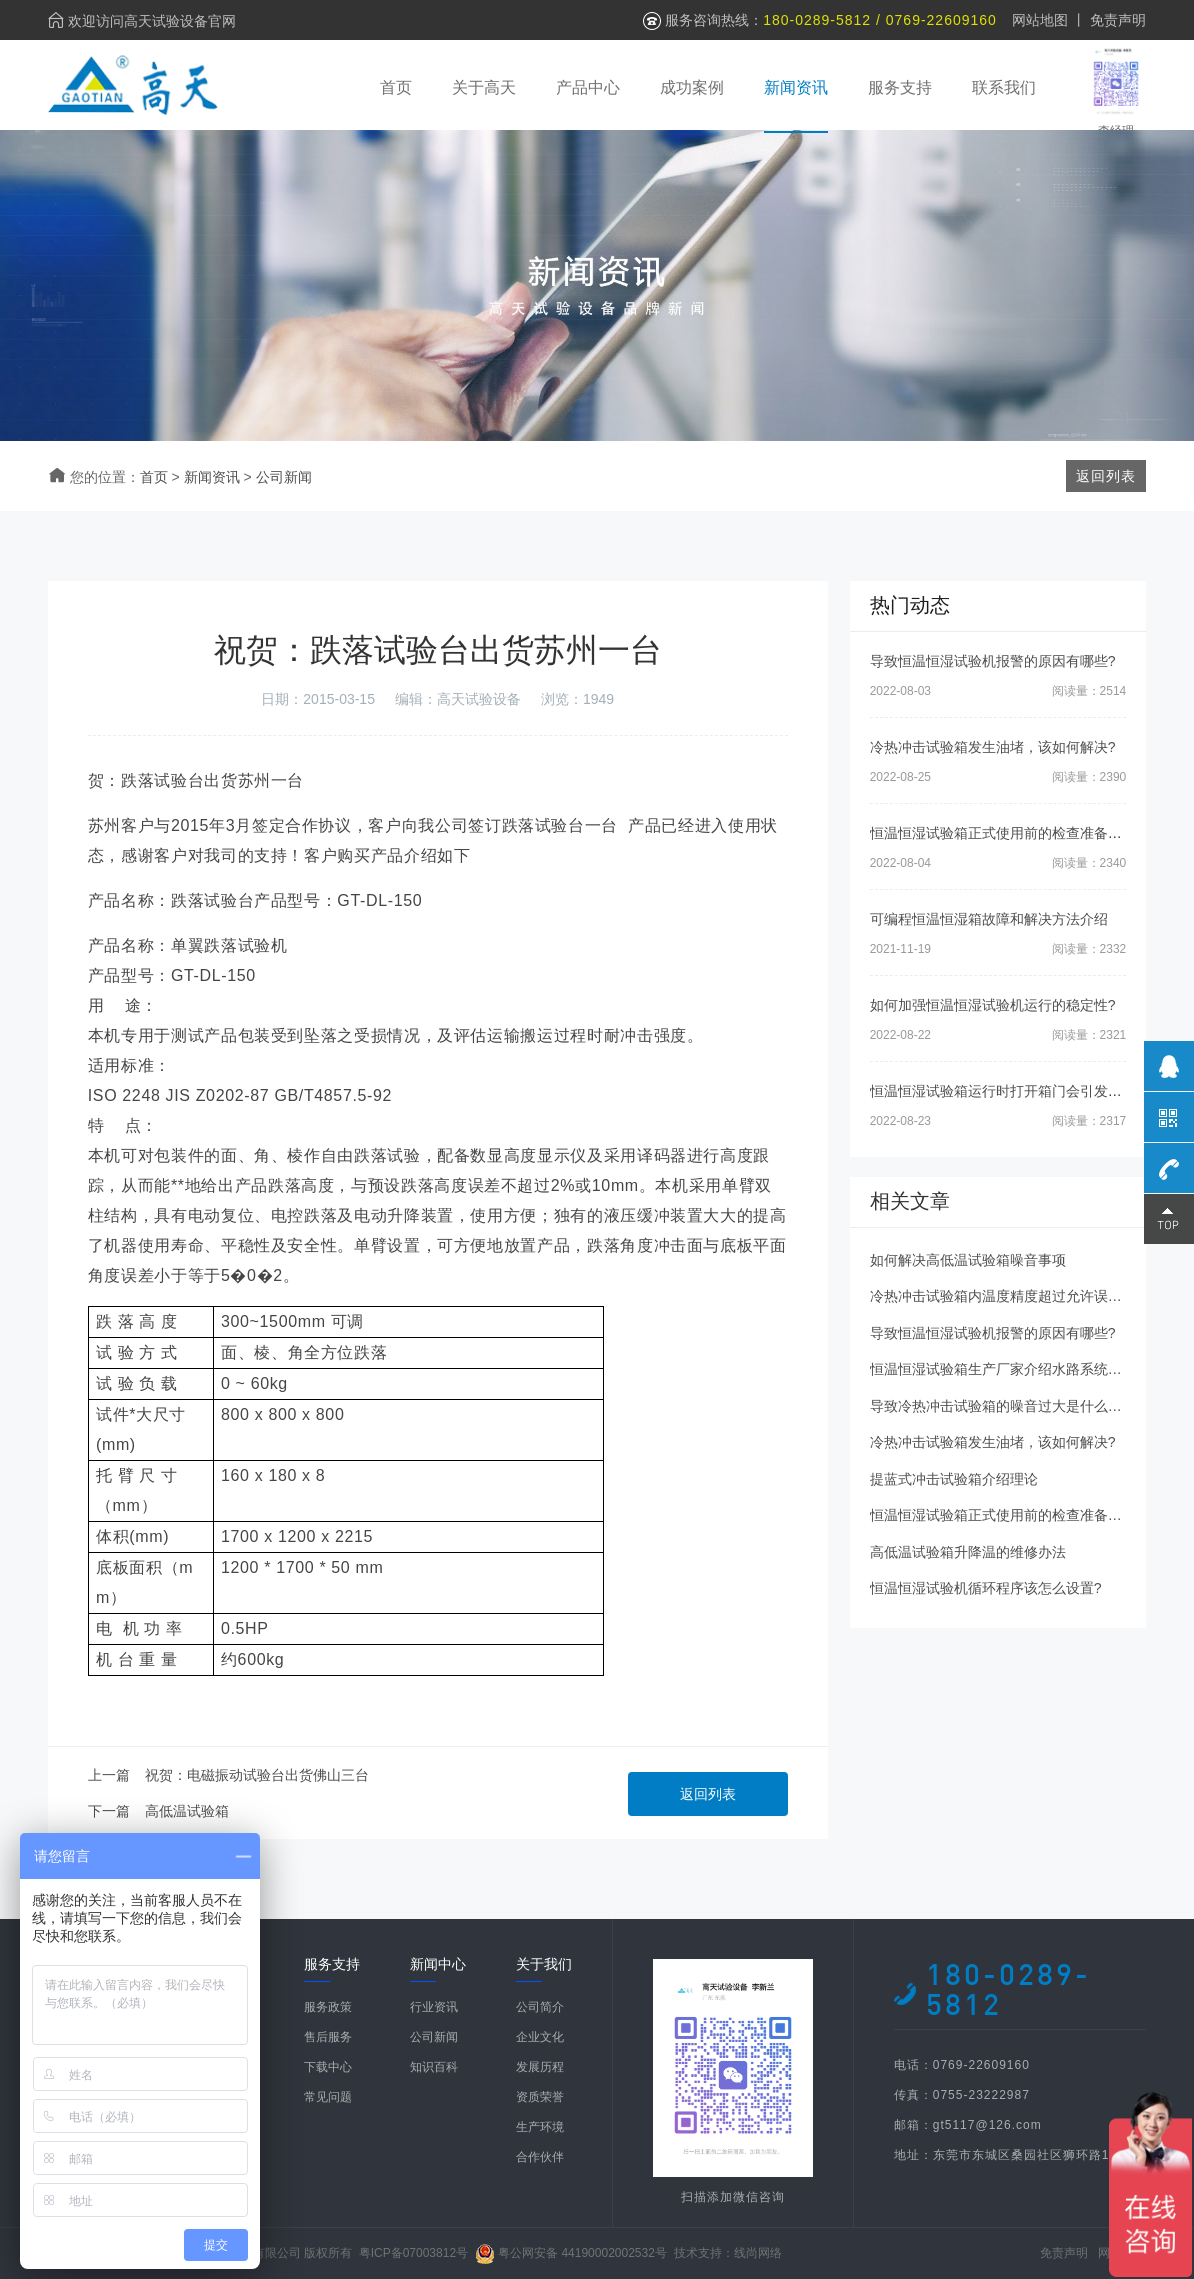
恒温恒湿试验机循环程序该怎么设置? (986, 1588)
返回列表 (708, 1794)
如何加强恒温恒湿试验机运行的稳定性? (993, 1005)
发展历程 (540, 2067)
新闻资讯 (796, 87)
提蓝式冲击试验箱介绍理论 (954, 1479)
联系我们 (1004, 87)
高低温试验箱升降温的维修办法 (968, 1552)
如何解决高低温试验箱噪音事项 (968, 1260)
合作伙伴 (540, 2157)
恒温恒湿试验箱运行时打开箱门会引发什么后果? (1021, 1091)
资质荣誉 (540, 2097)
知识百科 (434, 2067)
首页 (396, 87)
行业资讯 (434, 2007)
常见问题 (328, 2097)
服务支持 (900, 87)
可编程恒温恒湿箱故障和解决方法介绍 (989, 919)
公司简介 (540, 2007)
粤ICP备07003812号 (413, 2253)
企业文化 (540, 2037)
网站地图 (1040, 20)
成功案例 (692, 87)
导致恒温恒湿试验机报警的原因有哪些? (993, 661)
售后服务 (328, 2037)
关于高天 (484, 87)
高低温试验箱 (187, 1811)
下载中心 (328, 2067)
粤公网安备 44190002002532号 (582, 2253)
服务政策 (328, 2007)
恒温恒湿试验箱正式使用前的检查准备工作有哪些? (1028, 833)
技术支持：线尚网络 (728, 2253)
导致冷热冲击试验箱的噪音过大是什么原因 (1003, 1406)
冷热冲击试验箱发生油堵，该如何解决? (993, 747)
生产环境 (540, 2127)
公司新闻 (284, 477)
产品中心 (588, 87)
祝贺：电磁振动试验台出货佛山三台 (257, 1775)
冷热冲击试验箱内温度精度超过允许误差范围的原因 (1031, 1296)
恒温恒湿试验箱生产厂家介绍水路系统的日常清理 (1024, 1369)
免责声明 (1118, 20)
